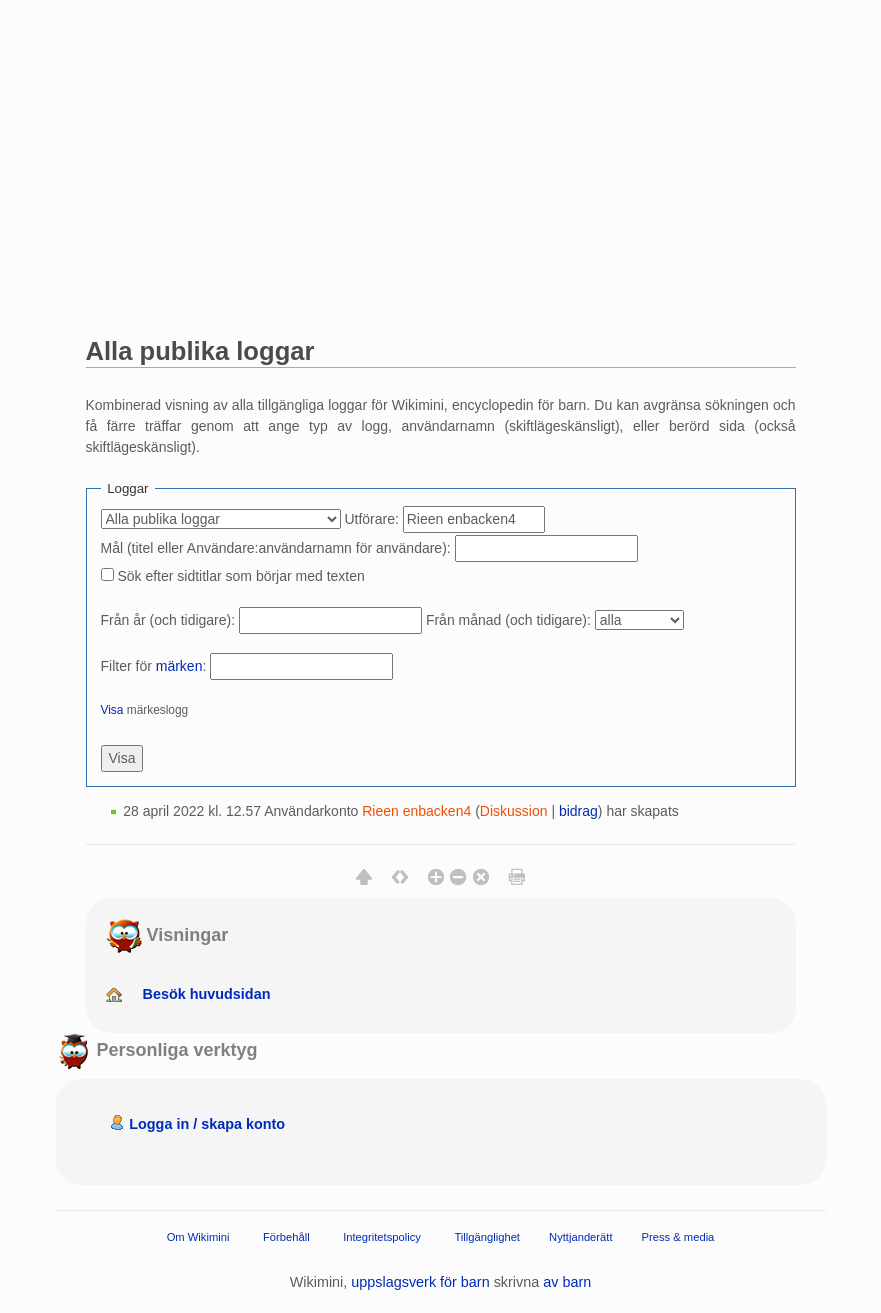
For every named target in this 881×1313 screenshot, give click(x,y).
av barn (567, 1282)
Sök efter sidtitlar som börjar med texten (240, 576)
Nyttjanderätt (580, 1236)
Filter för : (154, 666)
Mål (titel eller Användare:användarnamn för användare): (276, 548)
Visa (112, 710)
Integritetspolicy (382, 1236)
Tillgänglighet (487, 1236)
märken (179, 666)
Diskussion (514, 811)
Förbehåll (286, 1236)
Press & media (678, 1236)
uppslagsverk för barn (420, 1282)
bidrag (578, 811)
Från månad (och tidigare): (508, 620)
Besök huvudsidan (207, 994)
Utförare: (371, 519)
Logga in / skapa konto (207, 1124)
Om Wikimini (198, 1236)
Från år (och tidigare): (168, 620)
